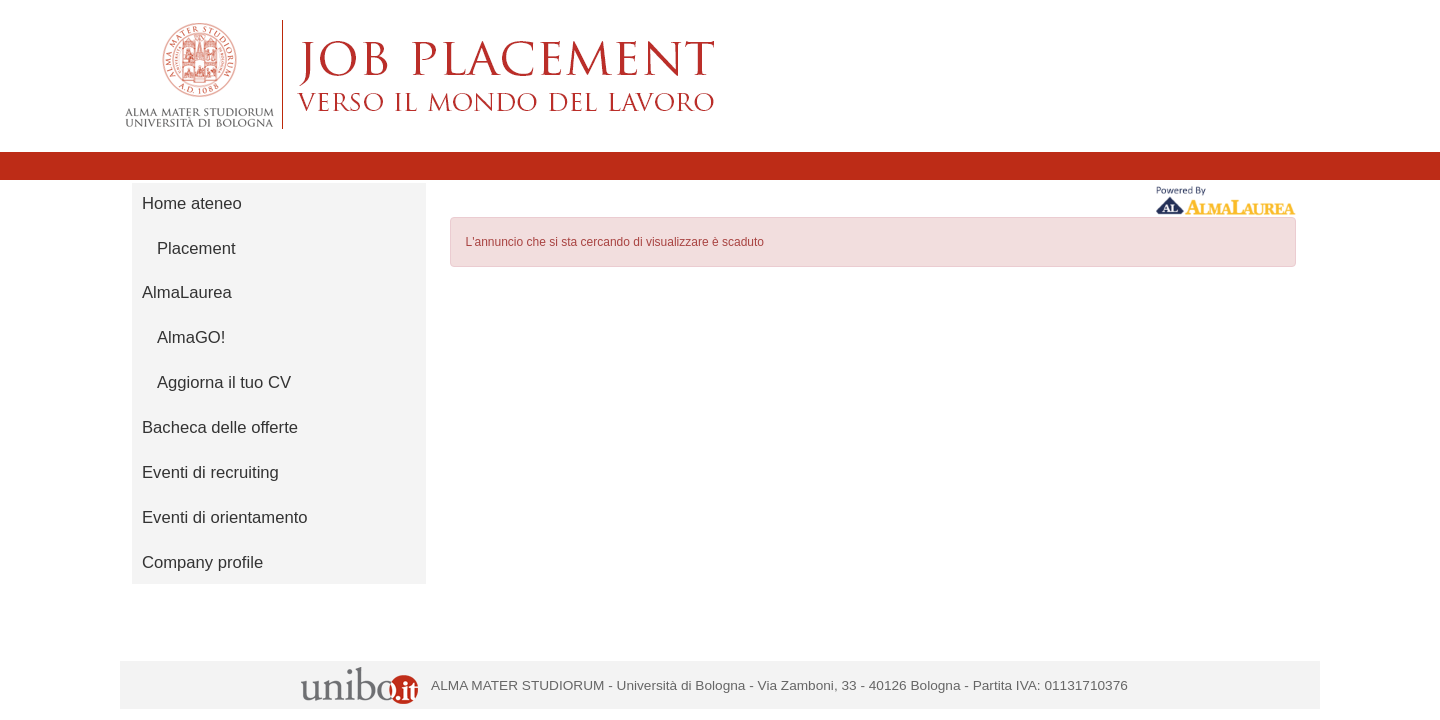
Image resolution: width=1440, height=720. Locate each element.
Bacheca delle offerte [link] (220, 427)
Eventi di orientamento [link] (225, 517)
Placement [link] (196, 248)
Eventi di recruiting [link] (210, 472)
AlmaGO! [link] (191, 337)
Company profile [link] (202, 562)
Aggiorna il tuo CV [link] (224, 382)
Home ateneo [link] (192, 203)
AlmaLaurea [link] (187, 292)
